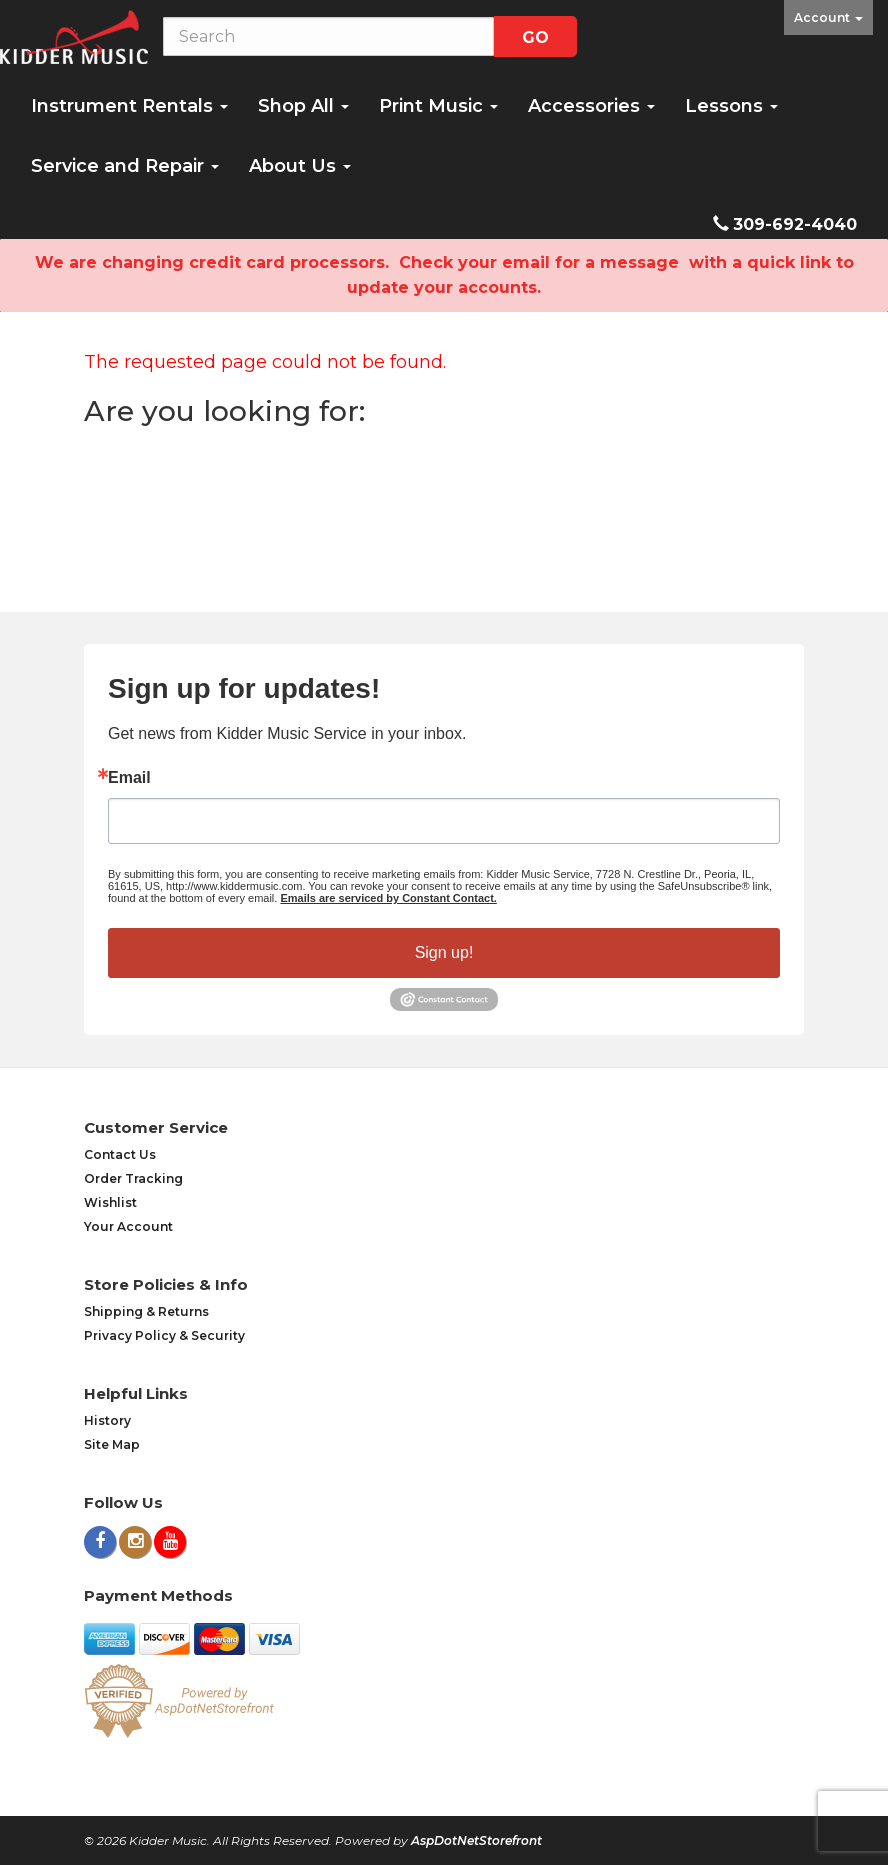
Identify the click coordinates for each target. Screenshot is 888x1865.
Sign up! (444, 952)
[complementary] (743, 1755)
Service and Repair (125, 166)
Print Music (438, 106)
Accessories (591, 106)
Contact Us (120, 1154)
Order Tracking (133, 1178)
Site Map (112, 1444)
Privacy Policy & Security (164, 1335)
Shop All (303, 106)
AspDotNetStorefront (476, 1840)
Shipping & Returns (146, 1311)
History (107, 1420)
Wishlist (110, 1202)
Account (828, 17)
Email (129, 778)
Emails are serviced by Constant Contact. (388, 898)
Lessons (731, 106)
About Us (300, 166)
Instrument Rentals (129, 106)
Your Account (128, 1226)
